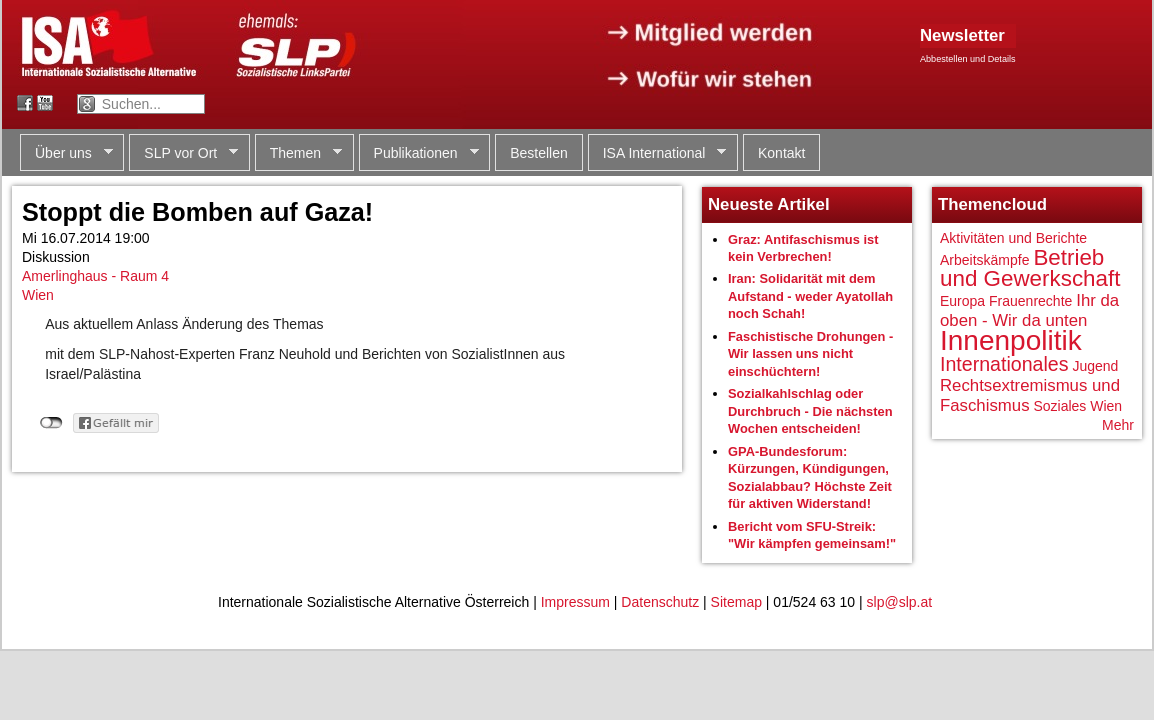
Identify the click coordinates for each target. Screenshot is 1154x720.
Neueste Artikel (769, 204)
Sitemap (736, 602)
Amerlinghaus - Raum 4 (95, 276)
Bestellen (539, 153)
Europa (962, 301)
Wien (38, 295)
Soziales (1059, 406)
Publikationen (419, 153)
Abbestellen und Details (968, 59)
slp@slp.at (900, 602)
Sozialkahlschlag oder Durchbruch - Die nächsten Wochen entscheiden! (810, 411)
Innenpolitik (1011, 340)
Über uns (66, 153)
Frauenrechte (1030, 301)
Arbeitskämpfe (984, 260)
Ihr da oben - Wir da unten (1029, 310)
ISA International (657, 153)
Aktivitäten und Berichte (1013, 238)
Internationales (1004, 364)
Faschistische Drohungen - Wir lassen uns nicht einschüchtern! (810, 354)
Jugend (1095, 366)
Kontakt (781, 153)
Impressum (575, 602)
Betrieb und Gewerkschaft (1030, 268)
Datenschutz (660, 602)
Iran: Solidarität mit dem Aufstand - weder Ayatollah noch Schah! (810, 296)
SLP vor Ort (183, 153)
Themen (298, 153)
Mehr (1118, 425)
